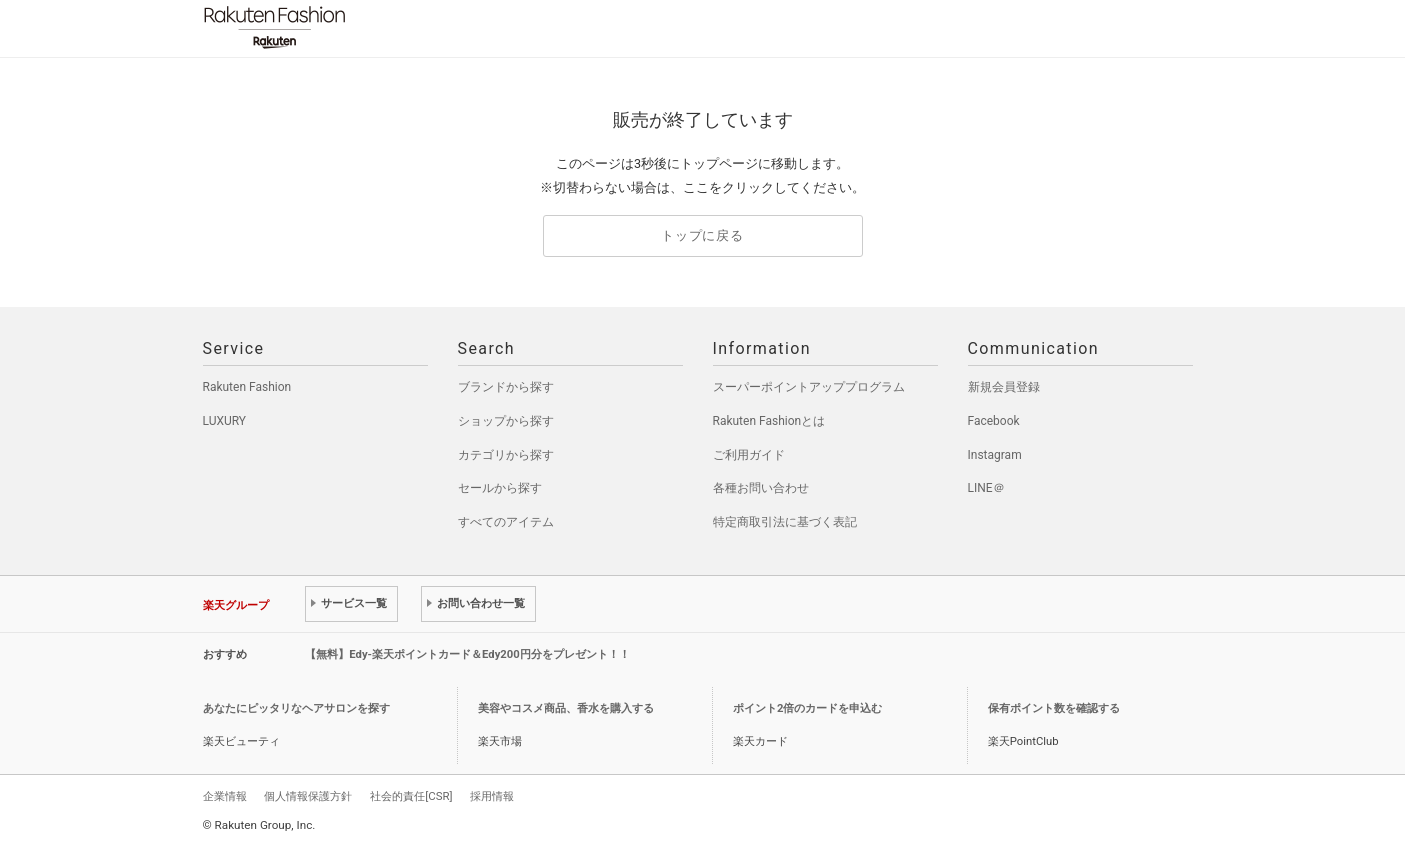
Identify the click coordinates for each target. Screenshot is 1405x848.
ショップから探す (506, 421)
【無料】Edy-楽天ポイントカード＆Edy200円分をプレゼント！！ (467, 654)
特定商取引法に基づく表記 (785, 522)
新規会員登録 (1004, 387)
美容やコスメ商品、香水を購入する (566, 708)
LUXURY (225, 421)
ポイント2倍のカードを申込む (807, 708)
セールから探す (500, 488)
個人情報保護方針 (308, 796)
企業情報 (225, 796)
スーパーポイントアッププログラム (809, 387)
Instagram (995, 455)
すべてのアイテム (506, 522)
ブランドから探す (506, 387)
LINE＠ (986, 488)
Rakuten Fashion (358, 27)
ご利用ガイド (749, 455)
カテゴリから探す (506, 455)
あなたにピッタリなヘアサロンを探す (296, 708)
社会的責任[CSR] (411, 796)
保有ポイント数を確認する (1054, 708)
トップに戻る (702, 235)
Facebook (994, 421)
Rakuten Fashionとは (769, 421)
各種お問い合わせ (761, 488)
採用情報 (492, 796)
